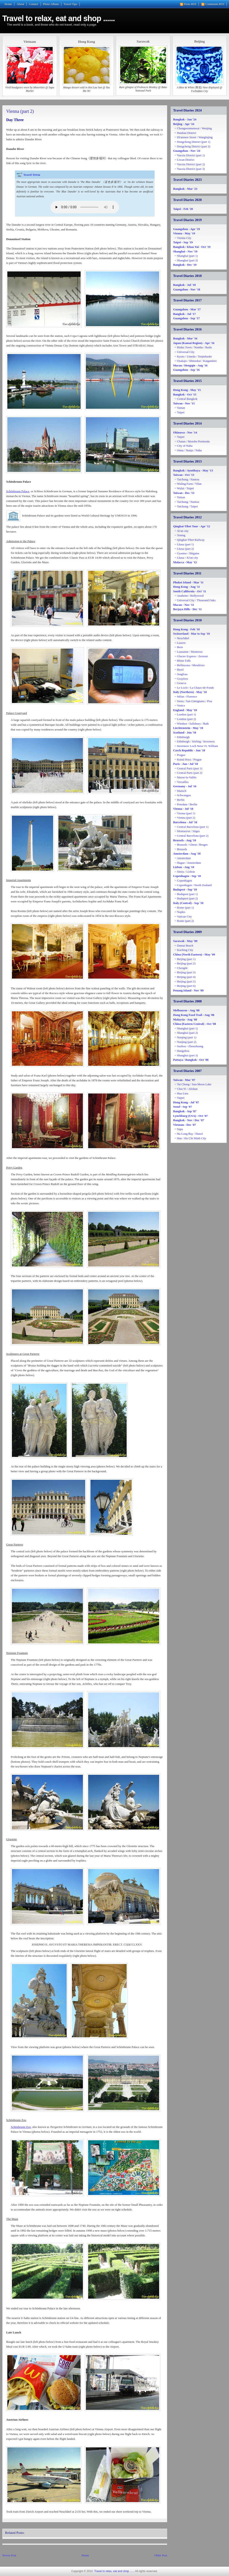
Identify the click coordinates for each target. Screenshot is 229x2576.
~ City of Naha (182, 445)
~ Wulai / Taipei (183, 488)
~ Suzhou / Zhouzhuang (188, 1046)
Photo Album (51, 4)
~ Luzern (179, 642)
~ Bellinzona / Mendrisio (188, 665)
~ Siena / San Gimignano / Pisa (192, 701)
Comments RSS (212, 4)
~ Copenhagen (182, 880)
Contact (33, 4)
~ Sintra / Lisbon (184, 871)
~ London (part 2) (184, 719)
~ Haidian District (184, 133)
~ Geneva (179, 683)
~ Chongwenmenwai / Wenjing (192, 128)
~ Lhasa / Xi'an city (185, 557)
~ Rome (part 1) (183, 907)
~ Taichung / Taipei (185, 506)
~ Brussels (180, 849)
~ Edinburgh (181, 737)
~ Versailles (181, 782)
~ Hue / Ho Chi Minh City (189, 1138)
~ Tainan (179, 407)
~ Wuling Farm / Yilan (187, 483)
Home (8, 4)
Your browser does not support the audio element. (84, 207)
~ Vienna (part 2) (184, 817)
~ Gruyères (180, 678)
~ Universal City (184, 352)
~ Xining (179, 535)
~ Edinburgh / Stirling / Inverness (194, 741)
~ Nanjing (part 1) (184, 1037)
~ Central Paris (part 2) (187, 772)
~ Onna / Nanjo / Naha (187, 450)
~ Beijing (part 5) (184, 981)
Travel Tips (70, 4)
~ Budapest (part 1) (185, 894)
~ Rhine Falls (182, 660)
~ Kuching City (183, 950)
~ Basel (178, 669)
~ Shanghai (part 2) (185, 260)
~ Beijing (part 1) (184, 959)
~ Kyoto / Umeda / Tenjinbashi (192, 356)
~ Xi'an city (181, 531)
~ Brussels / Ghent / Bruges (190, 844)
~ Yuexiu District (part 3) (189, 168)
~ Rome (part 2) (183, 921)
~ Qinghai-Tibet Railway (188, 539)
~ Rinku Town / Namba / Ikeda (192, 347)
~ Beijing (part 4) (184, 977)
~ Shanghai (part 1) (185, 255)
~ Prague (179, 755)
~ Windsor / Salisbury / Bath (191, 723)
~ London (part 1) (184, 714)
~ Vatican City (182, 916)
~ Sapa (178, 1129)
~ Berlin (179, 799)
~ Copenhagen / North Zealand (192, 885)
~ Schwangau (182, 795)
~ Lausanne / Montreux (188, 651)
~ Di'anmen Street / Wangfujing (193, 137)
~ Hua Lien (180, 1093)
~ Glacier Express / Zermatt (190, 656)
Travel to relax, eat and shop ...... (58, 18)
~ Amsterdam (182, 858)
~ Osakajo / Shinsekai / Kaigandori (195, 361)
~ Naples (179, 912)
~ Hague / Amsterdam (187, 862)
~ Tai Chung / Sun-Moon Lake (192, 1084)
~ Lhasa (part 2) (183, 548)
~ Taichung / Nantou (186, 479)
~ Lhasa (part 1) (183, 544)
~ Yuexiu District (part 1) (189, 155)
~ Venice (179, 705)
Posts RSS (188, 4)
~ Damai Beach (183, 945)
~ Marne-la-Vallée (184, 777)
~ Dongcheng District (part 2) (191, 146)
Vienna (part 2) (20, 111)
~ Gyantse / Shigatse (186, 553)
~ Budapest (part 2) (185, 898)
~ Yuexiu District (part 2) (189, 164)
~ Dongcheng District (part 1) (191, 141)
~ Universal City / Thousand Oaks (194, 600)
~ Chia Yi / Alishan (185, 1088)
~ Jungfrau (180, 674)
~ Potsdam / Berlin (185, 804)
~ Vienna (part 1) (184, 813)
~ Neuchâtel (181, 638)
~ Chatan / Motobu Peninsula (191, 441)
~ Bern (178, 647)
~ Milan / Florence (185, 696)
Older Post (160, 2555)
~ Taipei (178, 412)
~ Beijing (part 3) (184, 972)
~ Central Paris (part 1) (187, 768)
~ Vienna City (182, 238)
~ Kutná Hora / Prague (187, 759)
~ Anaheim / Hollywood (188, 595)
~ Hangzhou (181, 1051)
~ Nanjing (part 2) (184, 1042)
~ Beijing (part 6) (184, 986)
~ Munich (179, 791)
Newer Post (9, 2555)
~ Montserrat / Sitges (186, 831)
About (20, 4)
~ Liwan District (183, 159)
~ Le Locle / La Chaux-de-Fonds (193, 687)
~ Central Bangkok (185, 398)
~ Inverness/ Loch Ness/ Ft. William (195, 746)
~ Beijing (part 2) (184, 963)
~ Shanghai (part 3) (185, 1055)
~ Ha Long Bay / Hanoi (188, 1133)
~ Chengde (180, 968)
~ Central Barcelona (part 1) (190, 826)
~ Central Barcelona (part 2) (190, 835)
